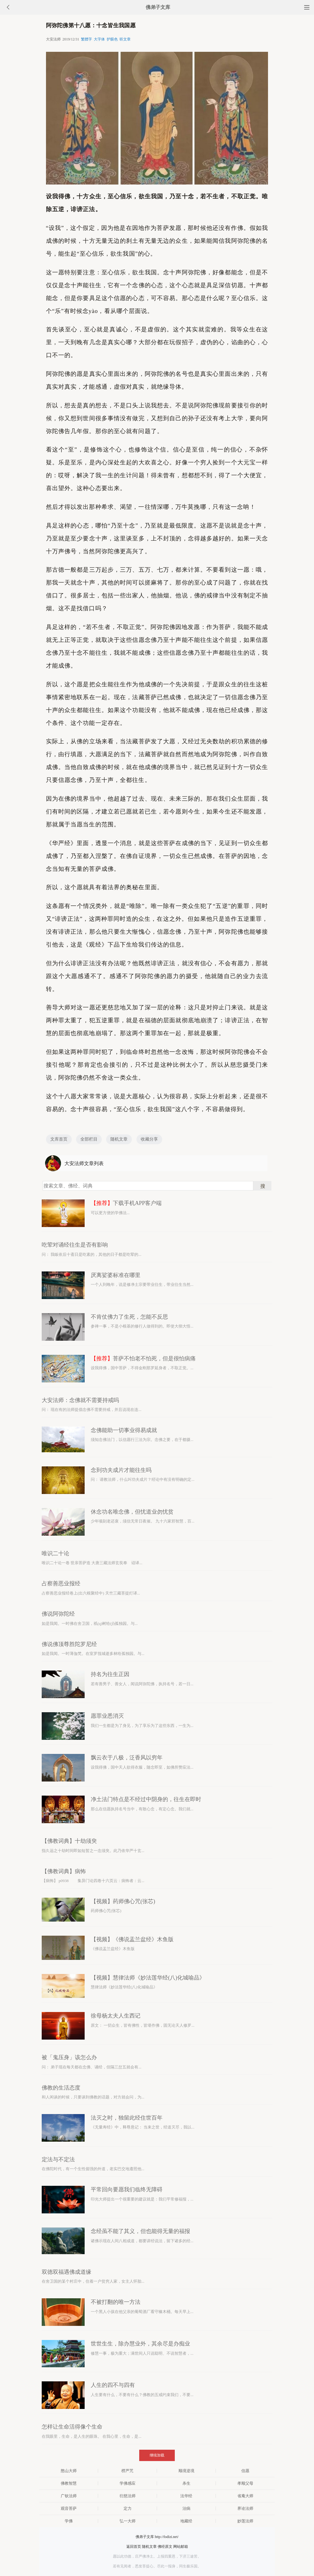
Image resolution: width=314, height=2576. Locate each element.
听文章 (125, 39)
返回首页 (133, 2546)
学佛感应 (128, 2483)
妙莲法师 (245, 2521)
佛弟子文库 (158, 7)
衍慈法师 (128, 2496)
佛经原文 (165, 2546)
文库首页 (58, 1139)
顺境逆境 (186, 2471)
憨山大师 (69, 2471)
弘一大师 (128, 2521)
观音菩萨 (69, 2508)
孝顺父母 (245, 2483)
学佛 (69, 2521)
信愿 (245, 2471)
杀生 (186, 2483)
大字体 (99, 39)
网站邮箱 (180, 2546)
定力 (128, 2508)
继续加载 (157, 2455)
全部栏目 (89, 1139)
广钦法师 (69, 2496)
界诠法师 (245, 2508)
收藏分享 (149, 1139)
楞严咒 (127, 2471)
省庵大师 (245, 2496)
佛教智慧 (69, 2483)
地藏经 (186, 2521)
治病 (186, 2508)
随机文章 (119, 1139)
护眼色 (112, 39)
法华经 (186, 2496)
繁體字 (86, 39)
